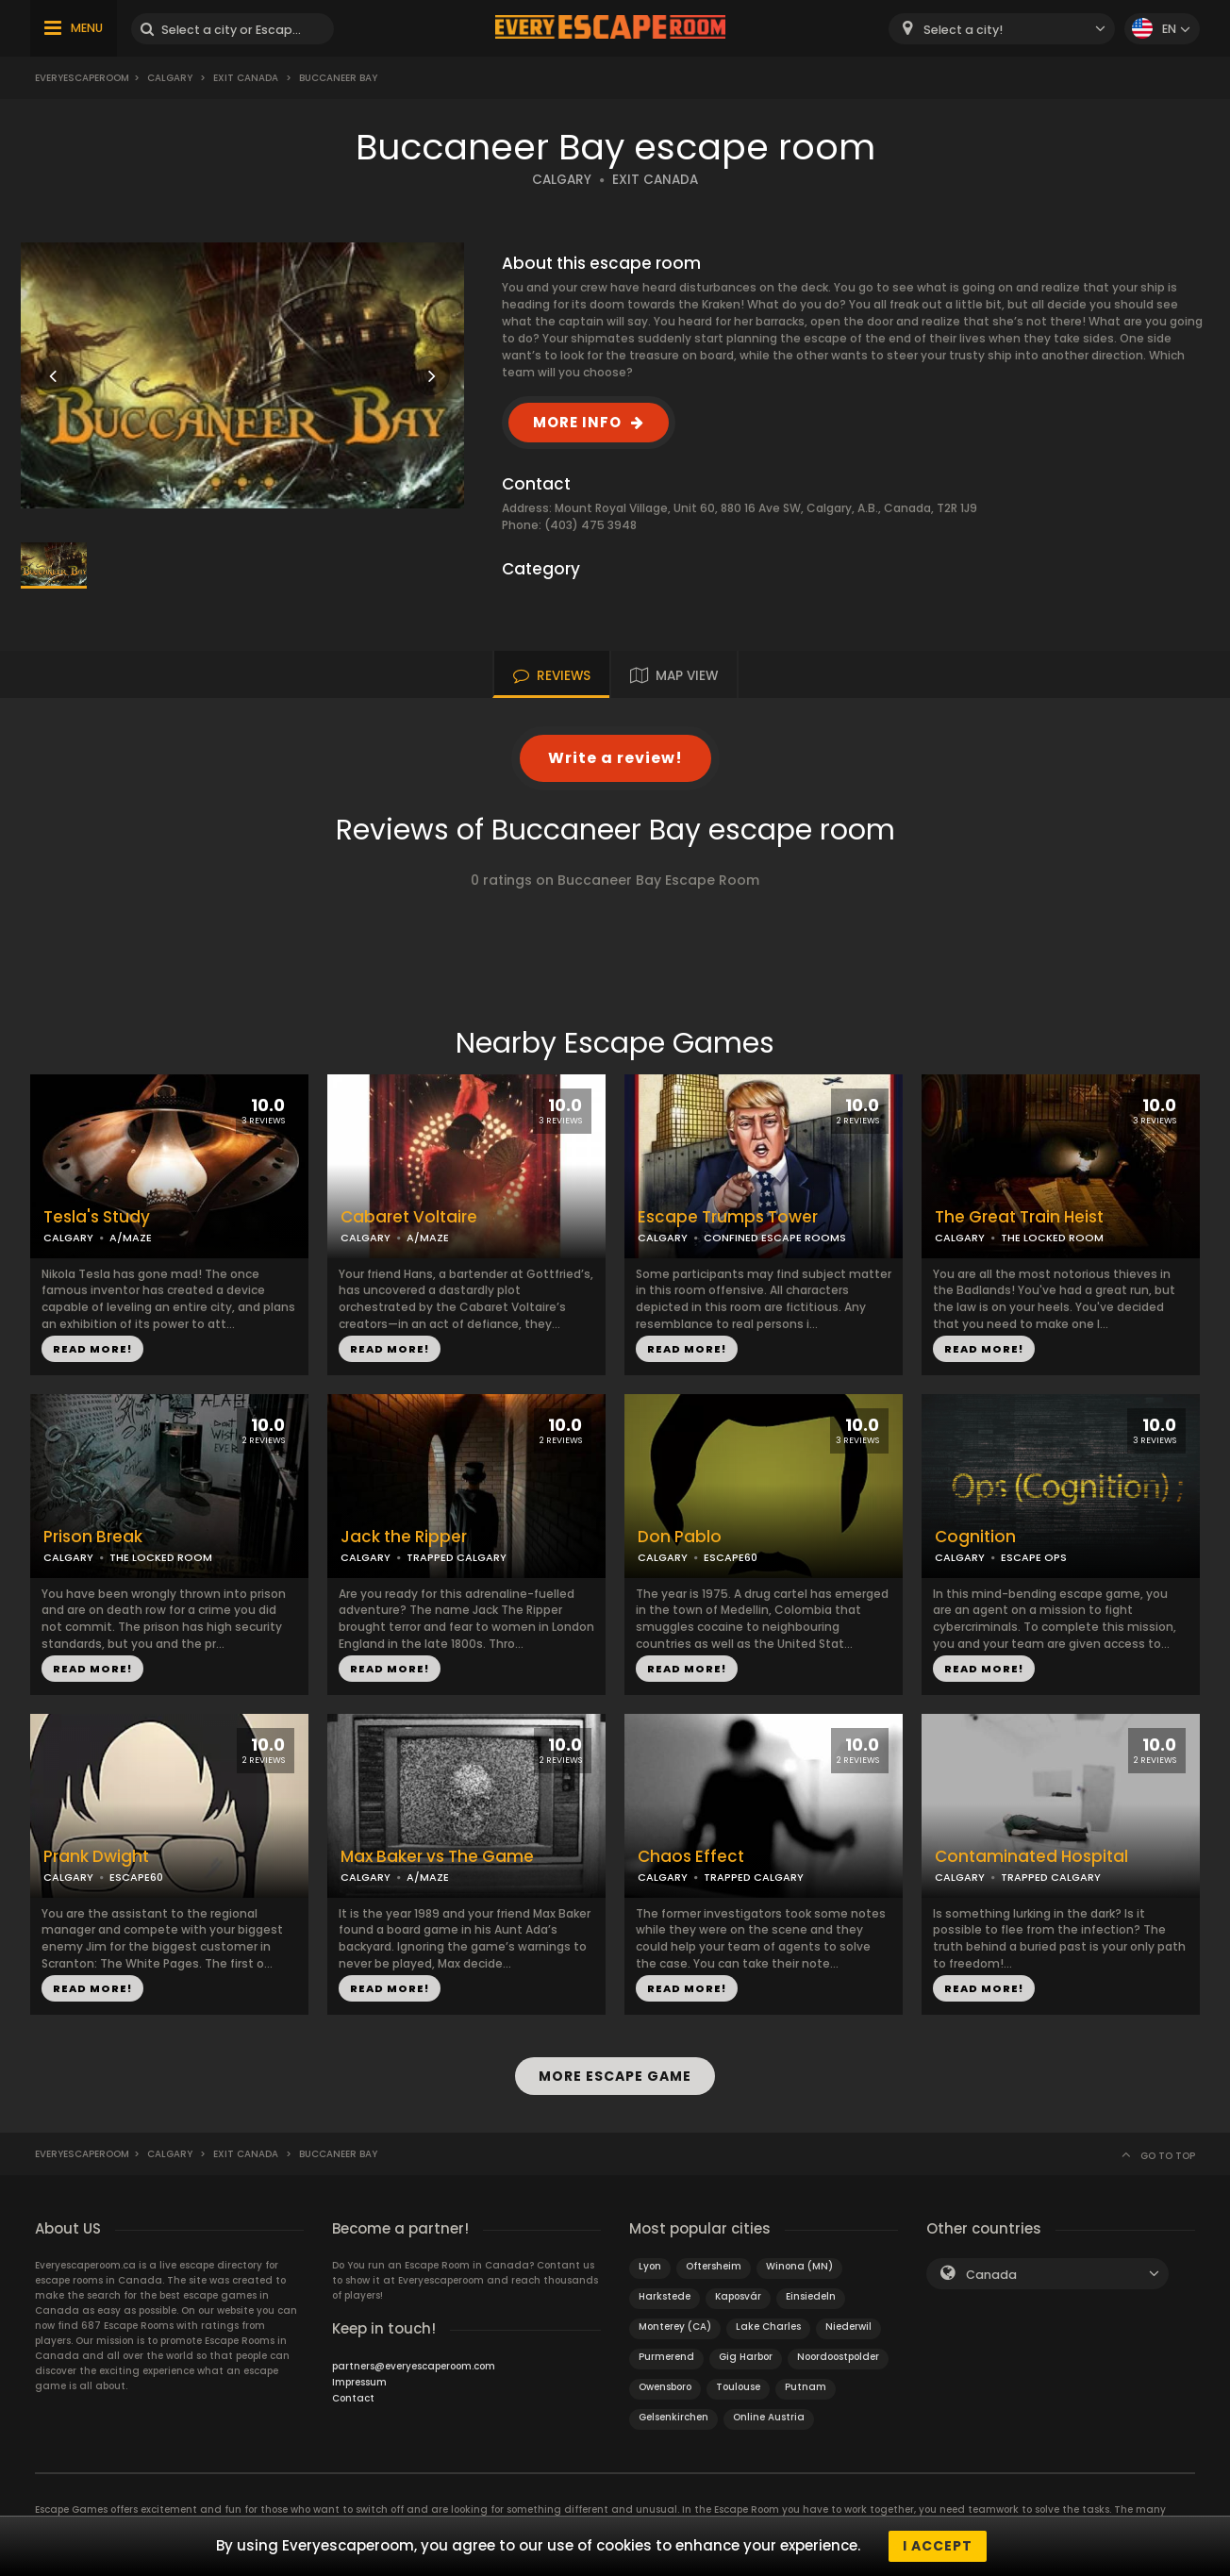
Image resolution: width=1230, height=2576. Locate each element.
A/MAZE (130, 1237)
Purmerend (666, 2357)
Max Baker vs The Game (437, 1857)
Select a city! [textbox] (963, 30)
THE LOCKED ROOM (1052, 1237)
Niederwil (848, 2326)
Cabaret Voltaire (409, 1217)
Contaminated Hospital (1031, 1857)
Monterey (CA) (675, 2326)
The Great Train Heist (1019, 1217)
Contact (353, 2398)
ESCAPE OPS (1034, 1557)
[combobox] (1002, 28)
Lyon (650, 2266)
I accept (937, 2545)
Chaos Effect (691, 1857)
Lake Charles (768, 2326)
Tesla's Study (96, 1217)
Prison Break (92, 1537)
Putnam (805, 2387)
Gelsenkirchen (673, 2417)
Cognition (975, 1537)
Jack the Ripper (404, 1537)
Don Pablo (680, 1537)
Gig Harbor (746, 2357)
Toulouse (738, 2387)
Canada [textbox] (991, 2275)
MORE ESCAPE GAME (615, 2076)
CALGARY (561, 180)
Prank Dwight (96, 1857)
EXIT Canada (245, 78)
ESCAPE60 (730, 1557)
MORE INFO (577, 422)
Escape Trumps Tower (728, 1217)
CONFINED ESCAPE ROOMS (775, 1237)
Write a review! (615, 758)
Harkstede (664, 2296)
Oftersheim (713, 2266)
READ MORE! (92, 1348)
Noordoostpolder (838, 2357)
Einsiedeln (811, 2296)
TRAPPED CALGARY (457, 1557)
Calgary (169, 78)
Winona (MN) (799, 2266)
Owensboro (665, 2387)
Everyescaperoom (82, 78)
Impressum (359, 2382)
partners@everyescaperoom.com (413, 2366)
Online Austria (769, 2417)
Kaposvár (738, 2296)
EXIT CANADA (655, 180)
